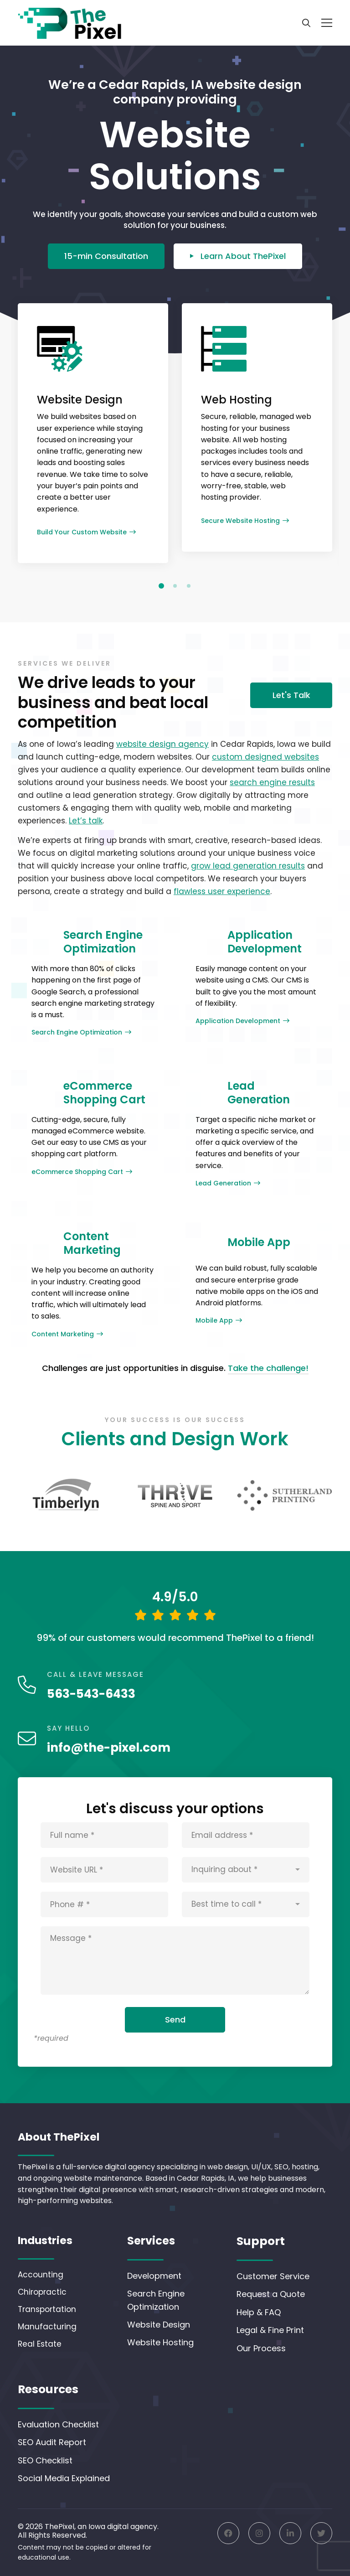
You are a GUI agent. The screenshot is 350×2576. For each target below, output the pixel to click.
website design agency (162, 744)
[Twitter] (321, 2533)
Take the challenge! (268, 1368)
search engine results (272, 782)
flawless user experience (222, 891)
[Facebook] (228, 2533)
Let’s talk (86, 820)
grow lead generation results (248, 865)
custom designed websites (265, 756)
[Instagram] (259, 2533)
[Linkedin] (290, 2533)
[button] (161, 585)
